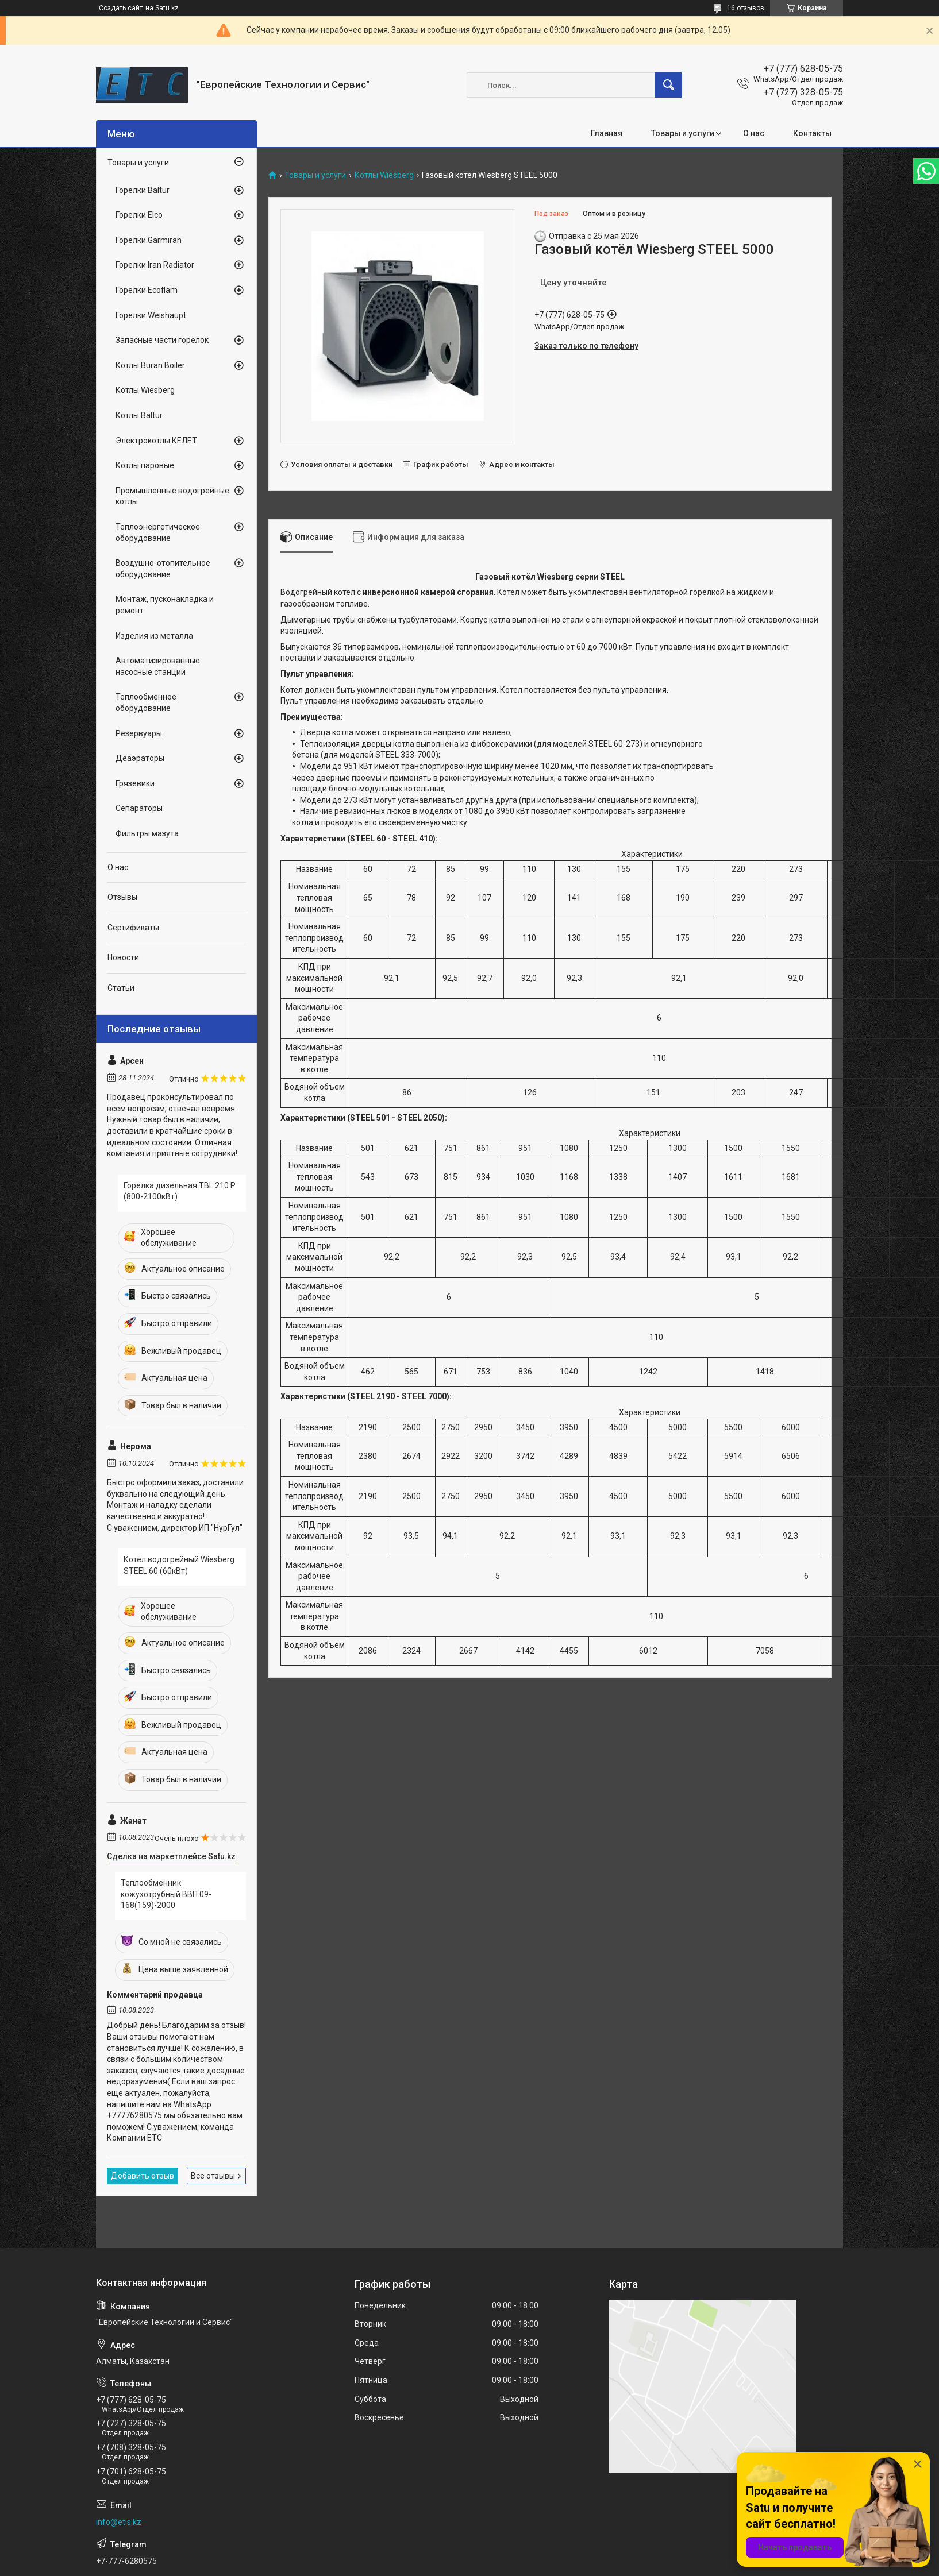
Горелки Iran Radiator (155, 264)
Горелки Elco (139, 214)
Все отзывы (213, 2175)
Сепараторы (139, 808)
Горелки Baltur (143, 190)
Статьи (120, 987)
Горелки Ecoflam (147, 290)
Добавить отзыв (142, 2175)
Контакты (812, 133)
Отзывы (122, 897)
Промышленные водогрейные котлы (172, 496)
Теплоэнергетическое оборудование (158, 532)
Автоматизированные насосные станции (158, 666)
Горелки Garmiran (149, 240)
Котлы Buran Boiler (150, 365)
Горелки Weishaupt (151, 315)
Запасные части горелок (162, 340)
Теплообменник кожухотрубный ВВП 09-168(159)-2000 (166, 1894)
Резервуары (139, 733)
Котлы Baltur (139, 415)
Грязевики (135, 783)
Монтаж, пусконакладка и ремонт (165, 604)
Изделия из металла (154, 635)
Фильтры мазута (147, 833)
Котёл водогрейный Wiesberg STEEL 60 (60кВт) (179, 1565)
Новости (123, 957)
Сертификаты (133, 927)
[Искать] (668, 85)
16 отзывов (745, 8)
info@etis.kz (118, 2522)
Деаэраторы (140, 758)
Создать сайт (121, 8)
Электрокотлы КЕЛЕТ (156, 440)
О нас (753, 133)
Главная (606, 133)
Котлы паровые (145, 465)
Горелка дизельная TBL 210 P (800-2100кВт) (180, 1191)
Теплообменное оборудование (146, 702)
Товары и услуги (682, 133)
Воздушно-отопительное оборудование (163, 568)
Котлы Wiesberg (384, 175)
